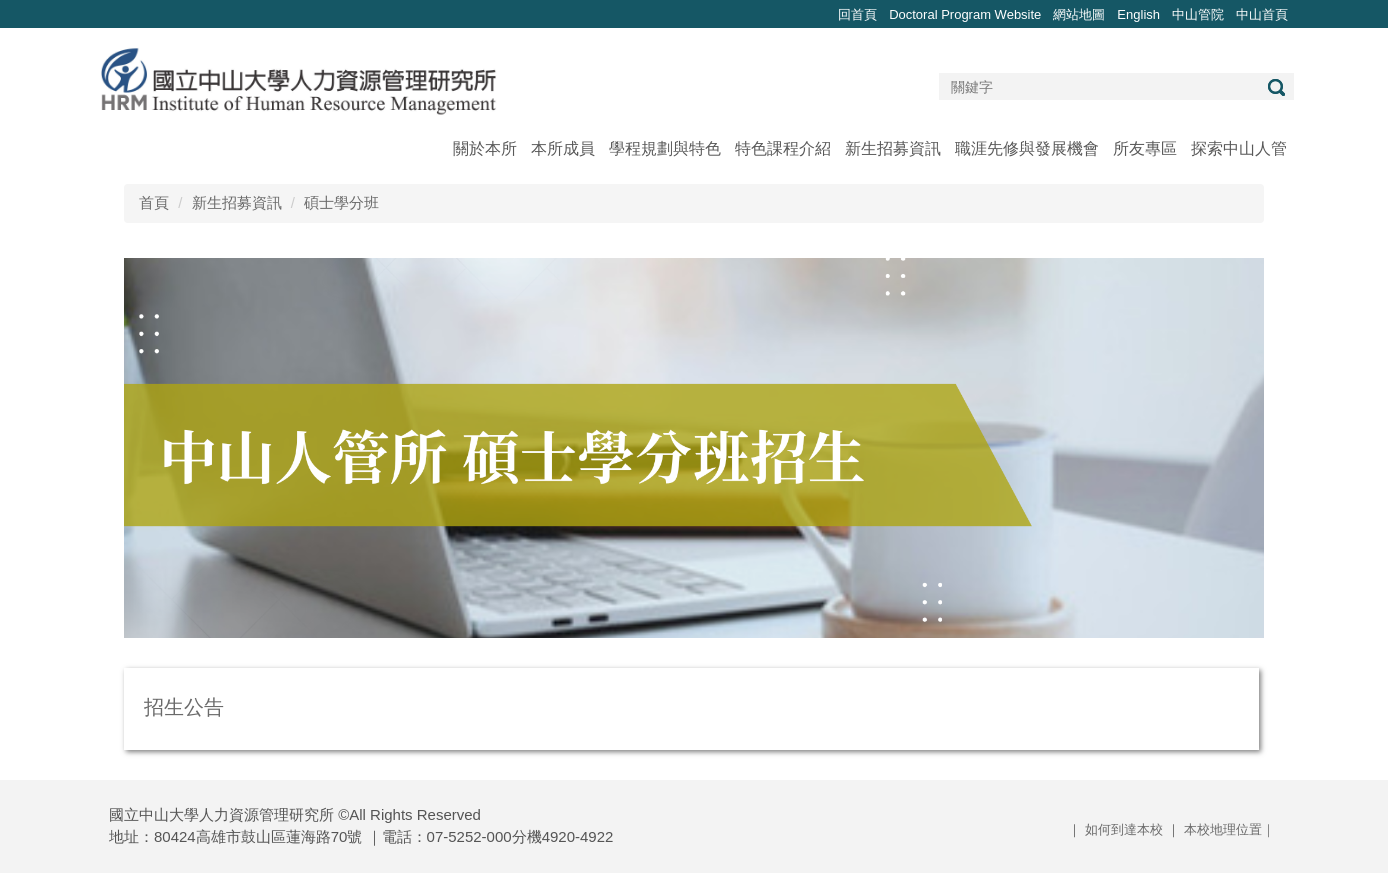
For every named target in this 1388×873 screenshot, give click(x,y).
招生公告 (184, 707)
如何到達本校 (1124, 829)
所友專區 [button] (1145, 148)
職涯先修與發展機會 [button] (1027, 148)
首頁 (154, 202)
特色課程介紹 (783, 148)
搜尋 (1276, 87)
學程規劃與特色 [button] (665, 148)
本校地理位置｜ (1229, 829)
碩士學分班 (341, 202)
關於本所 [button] (485, 148)
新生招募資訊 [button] (893, 148)
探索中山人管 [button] (1239, 148)
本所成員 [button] (563, 148)
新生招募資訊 (237, 202)
